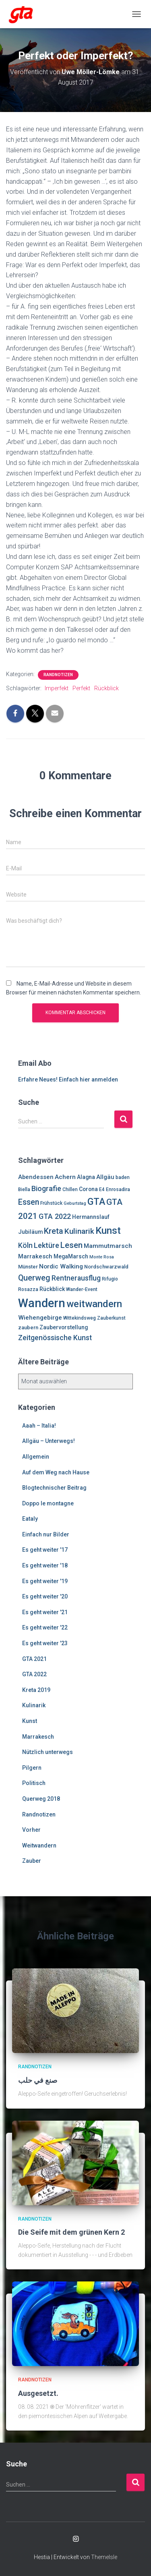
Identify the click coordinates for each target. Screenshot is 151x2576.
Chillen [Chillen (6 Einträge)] (70, 1189)
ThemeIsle (104, 2557)
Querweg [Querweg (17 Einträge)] (34, 1278)
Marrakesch (38, 1736)
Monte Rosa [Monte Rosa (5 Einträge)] (101, 1257)
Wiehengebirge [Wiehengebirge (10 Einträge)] (40, 1317)
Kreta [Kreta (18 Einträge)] (53, 1231)
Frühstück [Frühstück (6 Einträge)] (51, 1203)
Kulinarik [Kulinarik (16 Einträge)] (79, 1231)
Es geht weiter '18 (45, 1565)
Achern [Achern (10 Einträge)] (65, 1177)
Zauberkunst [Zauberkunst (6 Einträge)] (111, 1318)
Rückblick (106, 688)
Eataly (30, 1518)
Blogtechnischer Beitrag (54, 1487)
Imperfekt (56, 688)
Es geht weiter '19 (45, 1581)
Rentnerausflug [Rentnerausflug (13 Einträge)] (76, 1278)
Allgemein (35, 1456)
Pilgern (31, 1767)
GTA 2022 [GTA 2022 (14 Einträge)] (55, 1216)
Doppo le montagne (48, 1503)
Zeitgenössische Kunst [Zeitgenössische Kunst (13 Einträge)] (55, 1338)
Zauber (31, 1861)
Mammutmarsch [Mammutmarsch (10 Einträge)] (108, 1246)
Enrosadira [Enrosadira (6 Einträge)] (118, 1189)
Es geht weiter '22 (45, 1627)
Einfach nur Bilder (45, 1534)
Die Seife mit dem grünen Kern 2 (71, 2232)
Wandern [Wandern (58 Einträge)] (41, 1303)
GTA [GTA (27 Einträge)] (96, 1201)
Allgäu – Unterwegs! (48, 1441)
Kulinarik (34, 1705)
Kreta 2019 (36, 1690)
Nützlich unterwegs (47, 1752)
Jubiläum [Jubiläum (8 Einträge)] (30, 1232)
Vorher (31, 1830)
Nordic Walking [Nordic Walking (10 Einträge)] (61, 1266)
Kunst (29, 1721)
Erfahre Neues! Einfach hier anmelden (68, 1079)
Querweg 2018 (41, 1799)
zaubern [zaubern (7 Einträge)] (28, 1327)
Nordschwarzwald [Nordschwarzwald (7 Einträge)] (106, 1267)
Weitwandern (39, 1845)
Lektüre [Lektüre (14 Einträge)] (46, 1245)
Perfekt (81, 688)
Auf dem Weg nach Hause (55, 1472)
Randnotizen (58, 675)
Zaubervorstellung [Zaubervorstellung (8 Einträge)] (63, 1327)
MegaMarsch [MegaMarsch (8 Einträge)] (71, 1256)
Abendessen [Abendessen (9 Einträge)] (36, 1177)
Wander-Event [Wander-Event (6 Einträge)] (81, 1289)
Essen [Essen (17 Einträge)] (28, 1202)
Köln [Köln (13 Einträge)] (25, 1245)
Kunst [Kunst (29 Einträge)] (108, 1230)
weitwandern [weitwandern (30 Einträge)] (94, 1304)
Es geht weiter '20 (45, 1596)
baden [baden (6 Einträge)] (123, 1177)
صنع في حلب (37, 2080)
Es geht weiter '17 (45, 1549)
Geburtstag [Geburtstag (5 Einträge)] (75, 1203)
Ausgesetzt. (38, 2393)
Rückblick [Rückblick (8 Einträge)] (52, 1289)
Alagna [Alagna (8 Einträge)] (86, 1177)
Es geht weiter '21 (45, 1612)
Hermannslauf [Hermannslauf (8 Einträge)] (91, 1217)
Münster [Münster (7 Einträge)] (28, 1267)
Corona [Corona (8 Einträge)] (88, 1189)
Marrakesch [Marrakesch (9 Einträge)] (35, 1256)
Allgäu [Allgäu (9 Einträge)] (105, 1177)
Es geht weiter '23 (45, 1643)
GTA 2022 (34, 1674)
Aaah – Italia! (39, 1425)
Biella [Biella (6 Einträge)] (24, 1189)
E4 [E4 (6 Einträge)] (102, 1189)
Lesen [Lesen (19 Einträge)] (71, 1245)
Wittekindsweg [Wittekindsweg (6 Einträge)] (79, 1318)
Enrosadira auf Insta (76, 2539)
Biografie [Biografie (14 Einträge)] (46, 1188)
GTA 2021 (34, 1659)
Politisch (34, 1783)
